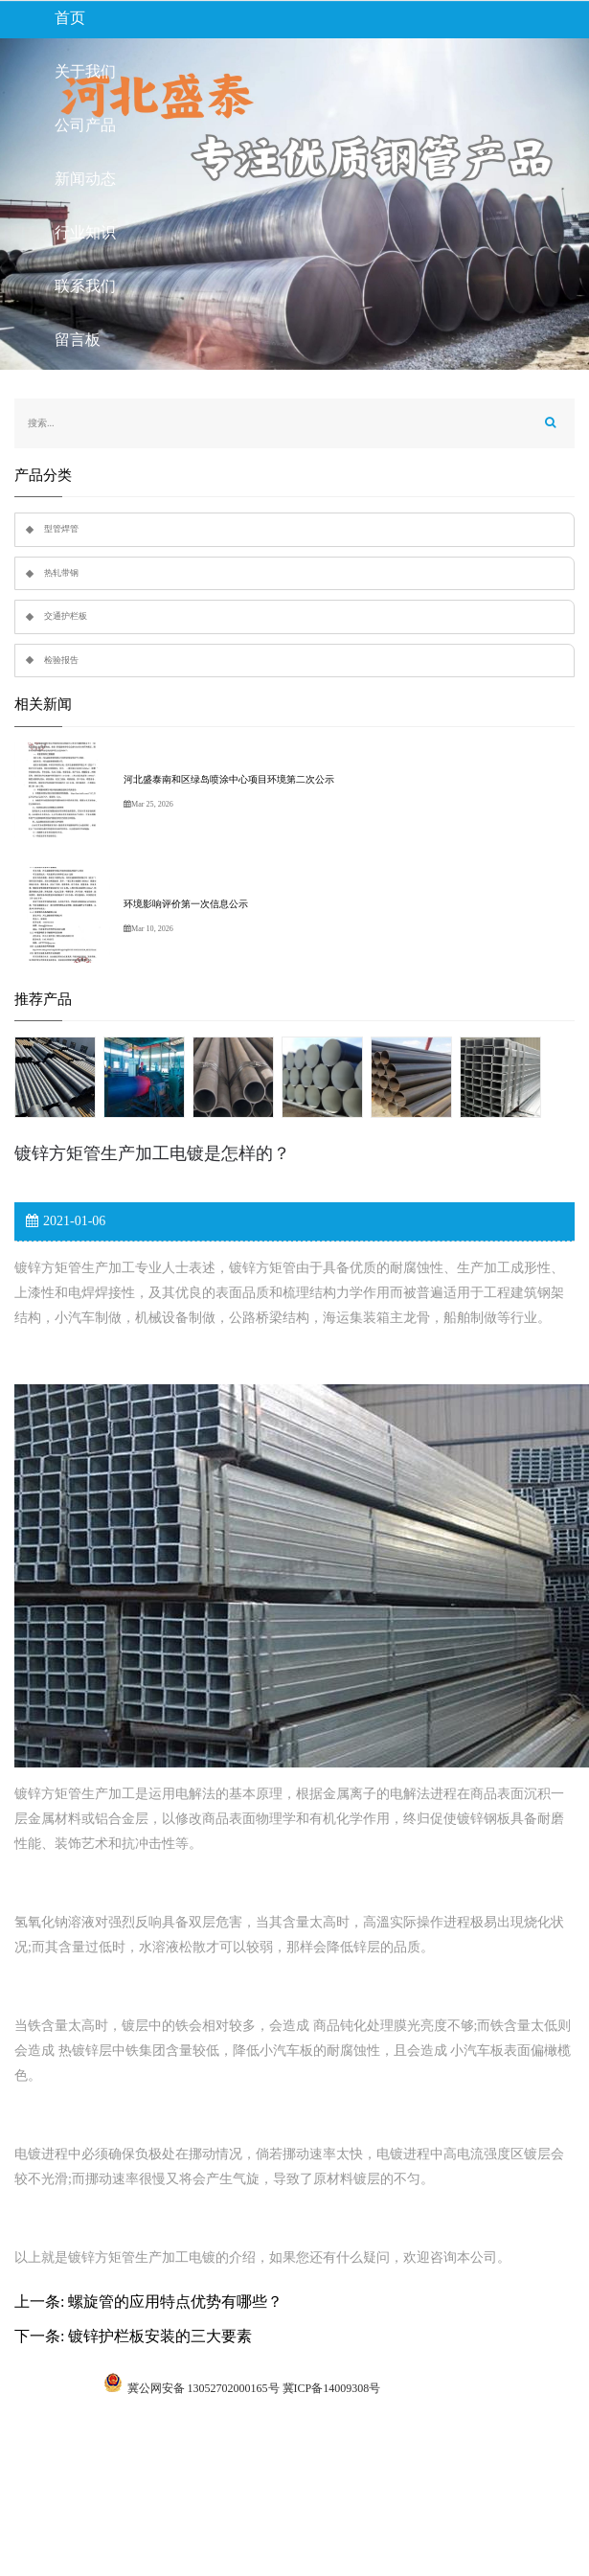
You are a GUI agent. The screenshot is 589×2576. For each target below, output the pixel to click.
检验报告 (61, 660)
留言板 (78, 339)
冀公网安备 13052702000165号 (203, 2388)
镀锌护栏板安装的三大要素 (160, 2336)
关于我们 (85, 71)
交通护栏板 (65, 616)
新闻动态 (85, 179)
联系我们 (85, 286)
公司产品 (85, 125)
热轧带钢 (61, 573)
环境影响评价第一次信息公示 (186, 904)
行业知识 (85, 232)
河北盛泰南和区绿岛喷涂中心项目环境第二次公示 (229, 779)
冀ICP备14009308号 (332, 2388)
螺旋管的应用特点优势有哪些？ (175, 2301)
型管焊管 (61, 529)
